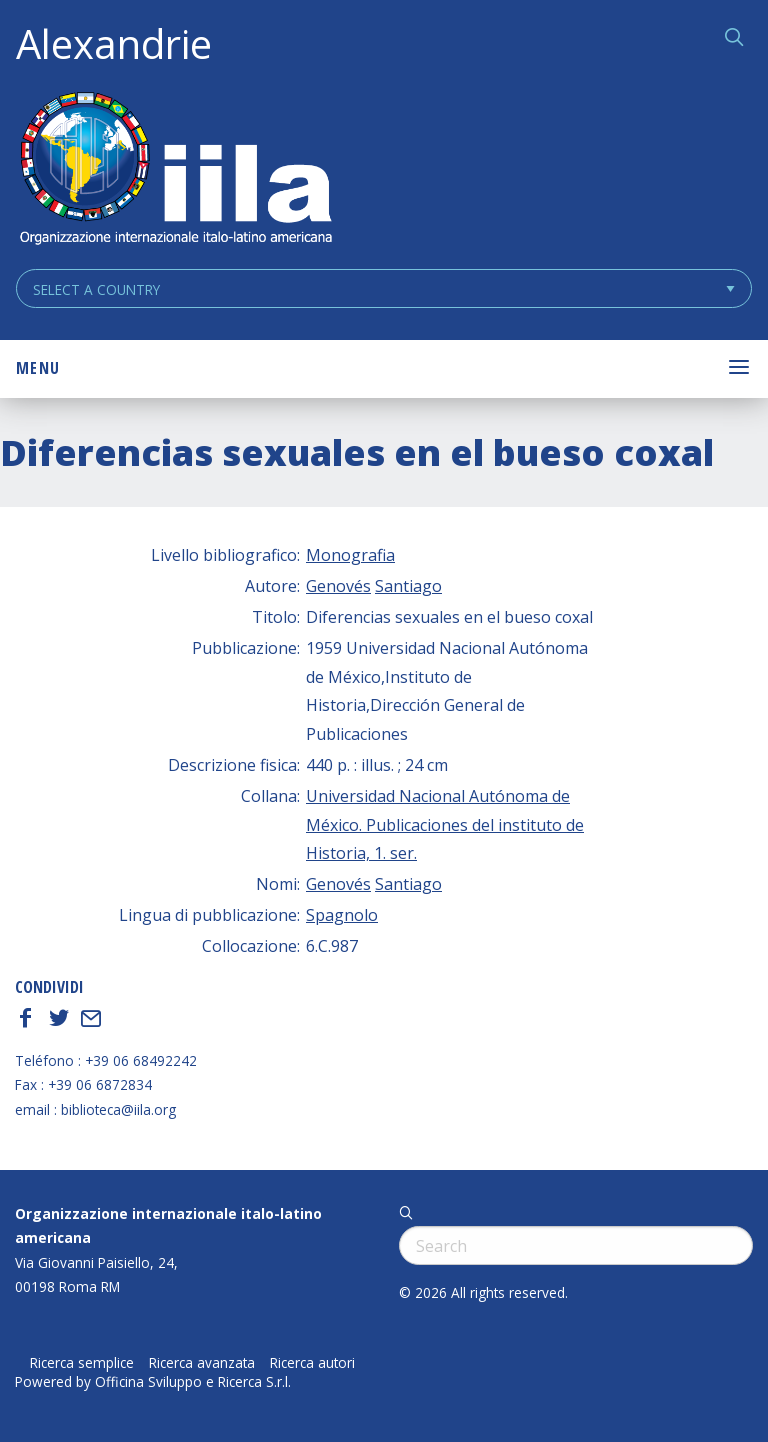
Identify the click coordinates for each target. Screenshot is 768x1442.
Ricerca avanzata (202, 1363)
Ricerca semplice (82, 1363)
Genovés (338, 586)
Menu (38, 368)
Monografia (350, 555)
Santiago (408, 586)
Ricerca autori (312, 1363)
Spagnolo (342, 915)
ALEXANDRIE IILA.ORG (175, 170)
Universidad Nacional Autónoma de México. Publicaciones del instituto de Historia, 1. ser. (445, 825)
